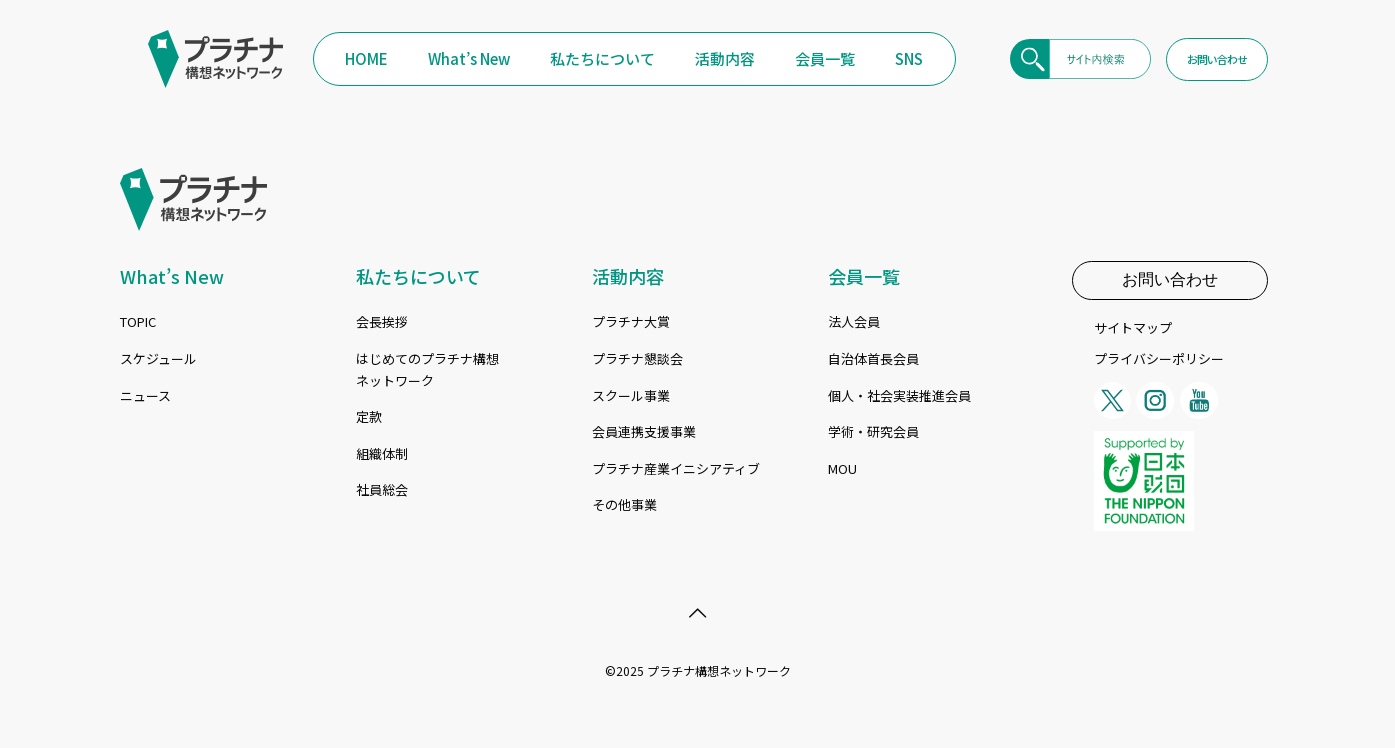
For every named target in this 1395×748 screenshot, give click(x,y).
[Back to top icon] (698, 612)
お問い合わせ (1170, 279)
